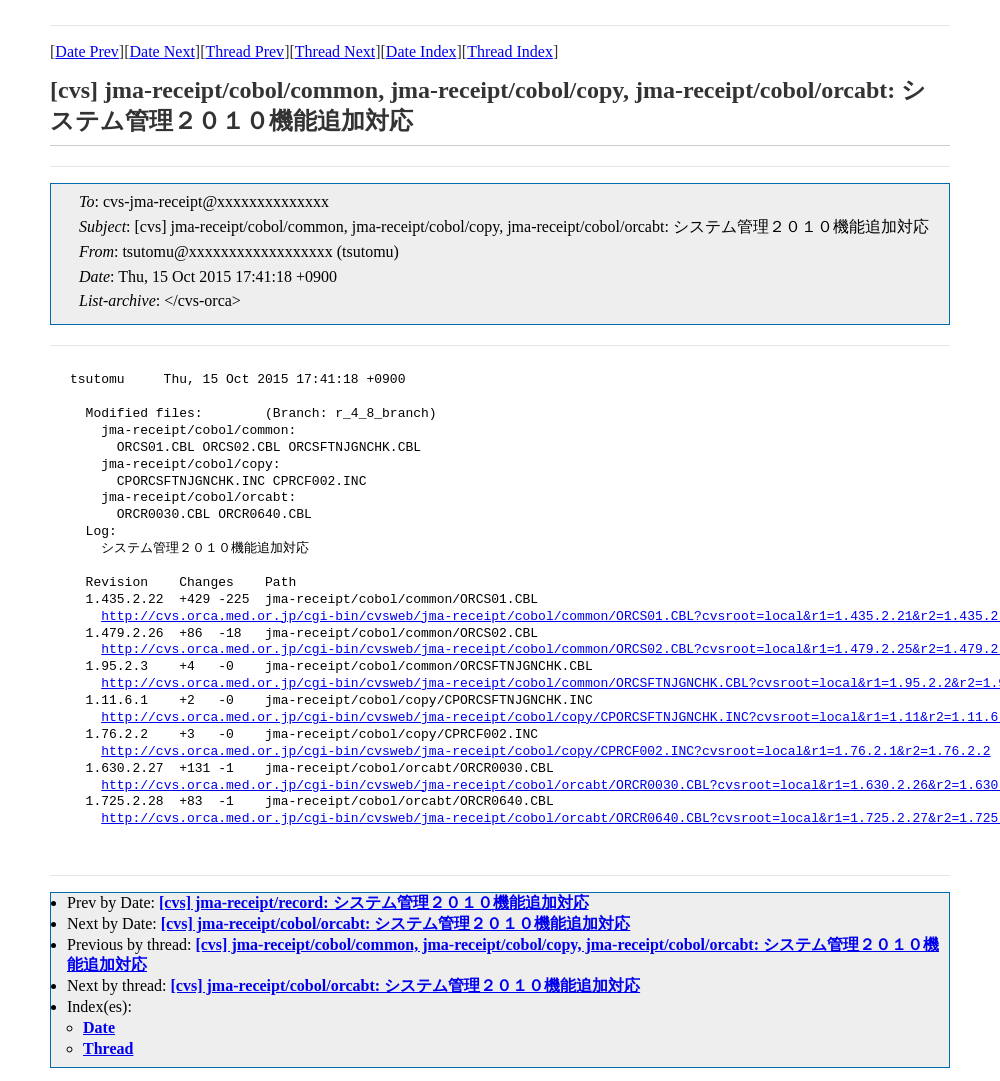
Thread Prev (244, 51)
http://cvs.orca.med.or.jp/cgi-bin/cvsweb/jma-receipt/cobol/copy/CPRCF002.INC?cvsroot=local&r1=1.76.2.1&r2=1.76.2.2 (545, 752)
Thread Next (335, 51)
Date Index (421, 51)
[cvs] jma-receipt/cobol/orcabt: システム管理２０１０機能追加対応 (396, 923)
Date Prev (87, 51)
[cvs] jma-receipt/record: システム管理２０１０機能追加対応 (374, 902)
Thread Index (510, 51)
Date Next (162, 51)
